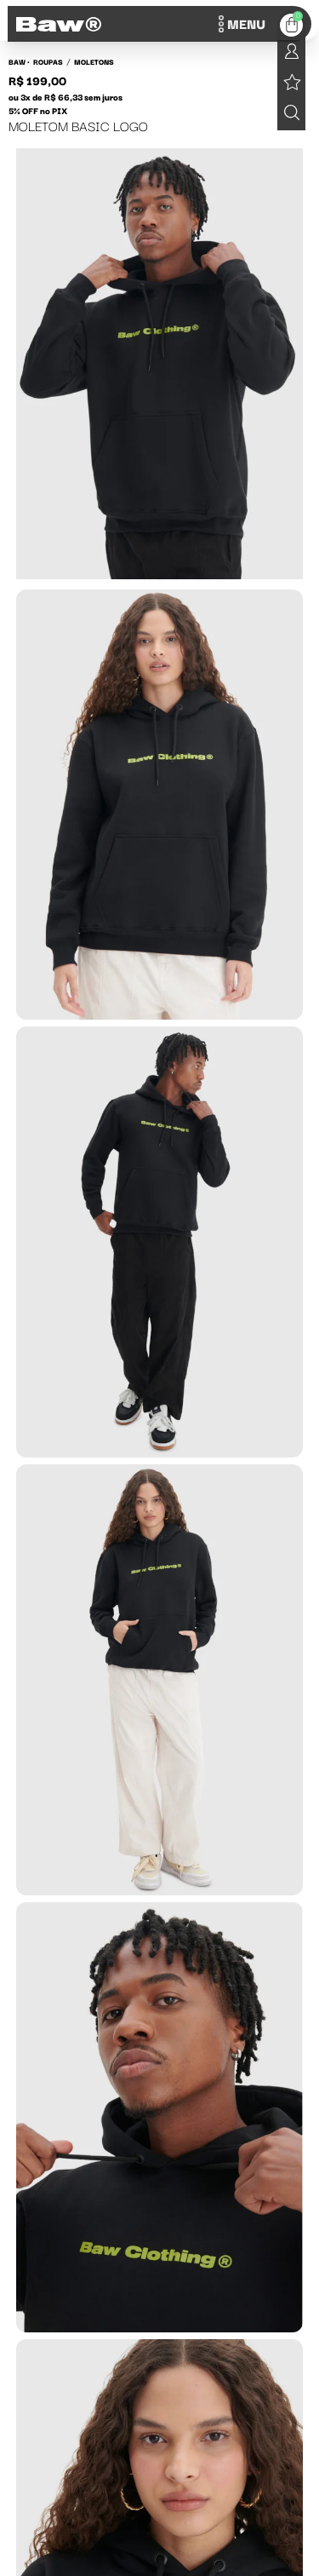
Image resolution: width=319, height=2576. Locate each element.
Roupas (48, 61)
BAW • (19, 61)
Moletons (94, 61)
